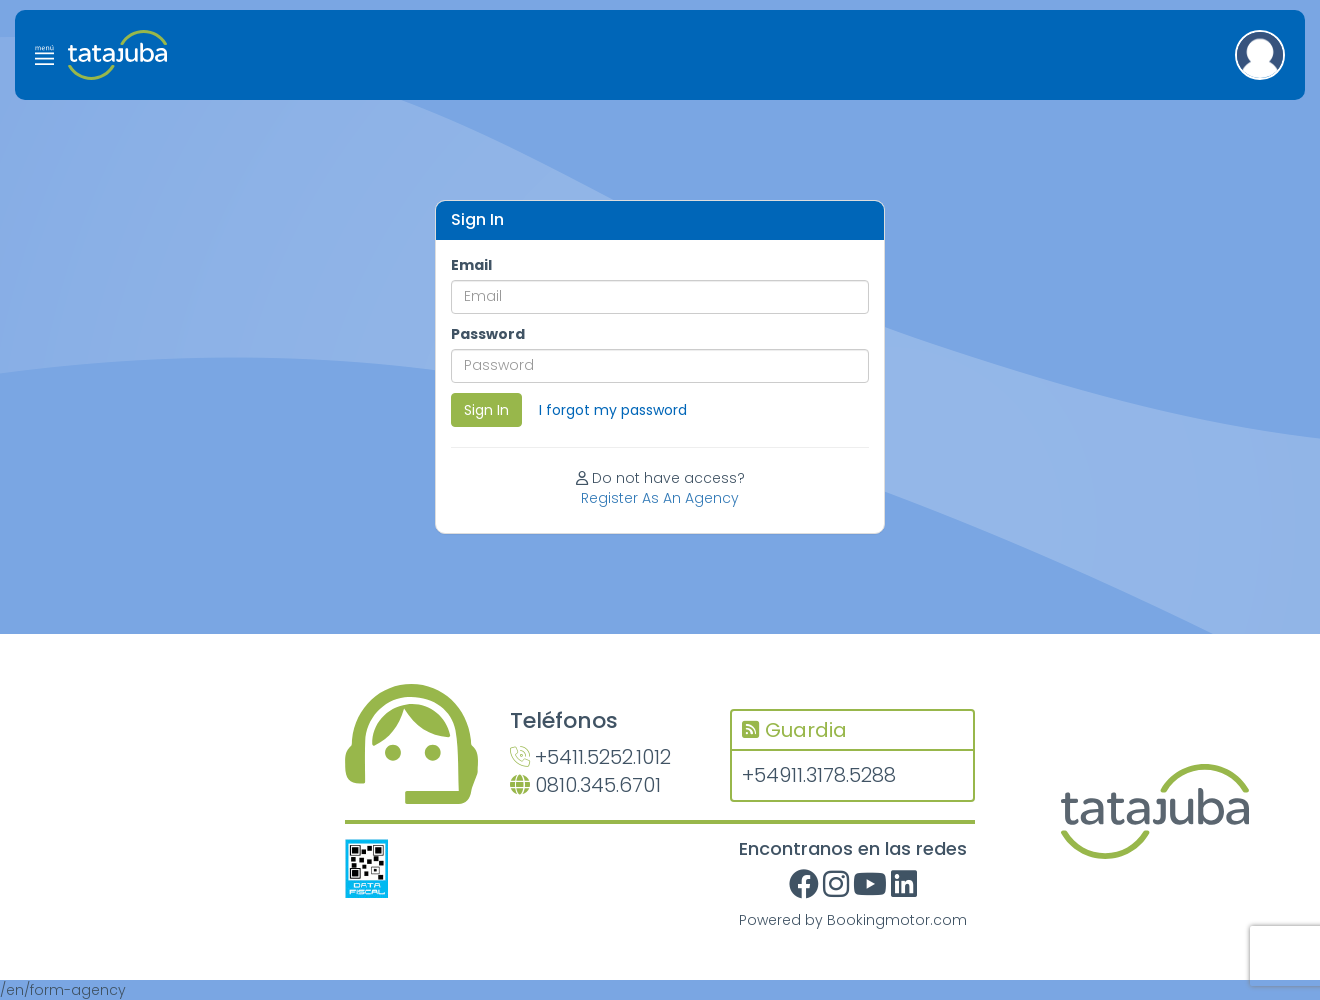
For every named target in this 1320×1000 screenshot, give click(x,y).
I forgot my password (613, 410)
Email (471, 265)
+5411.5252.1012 (590, 757)
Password (488, 334)
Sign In (486, 410)
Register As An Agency (660, 498)
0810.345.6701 (585, 785)
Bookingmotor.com (897, 920)
